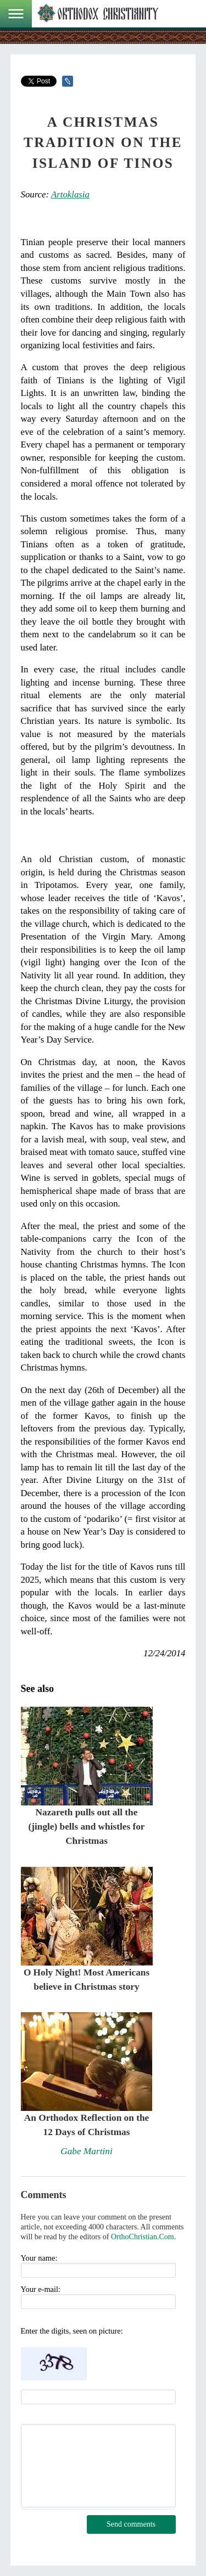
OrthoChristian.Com (142, 2237)
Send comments (131, 2524)
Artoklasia (70, 194)
